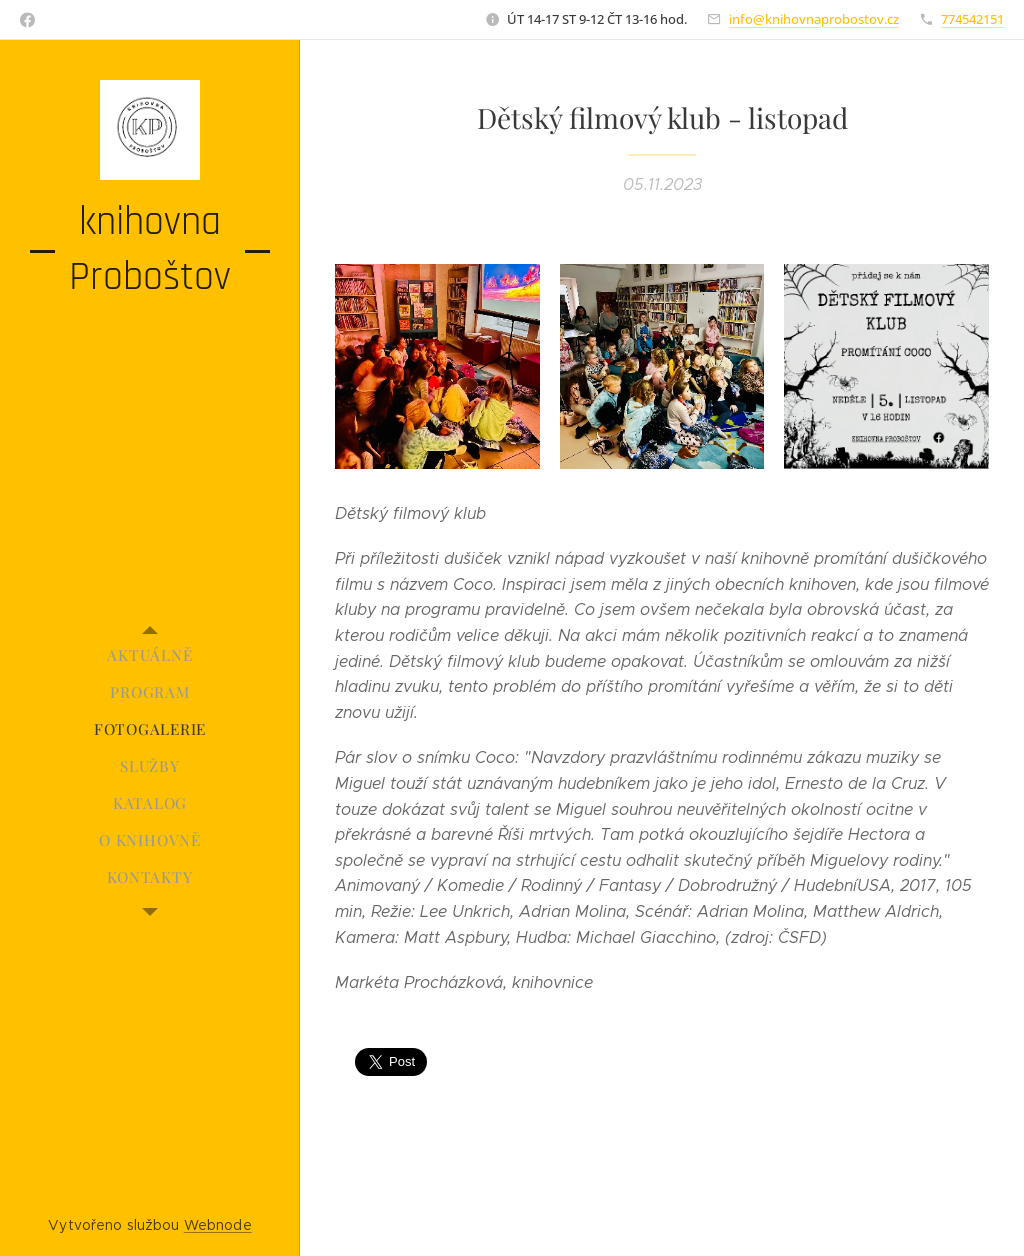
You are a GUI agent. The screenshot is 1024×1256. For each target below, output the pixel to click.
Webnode (218, 1225)
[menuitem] (150, 655)
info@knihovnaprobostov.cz (814, 19)
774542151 (972, 19)
